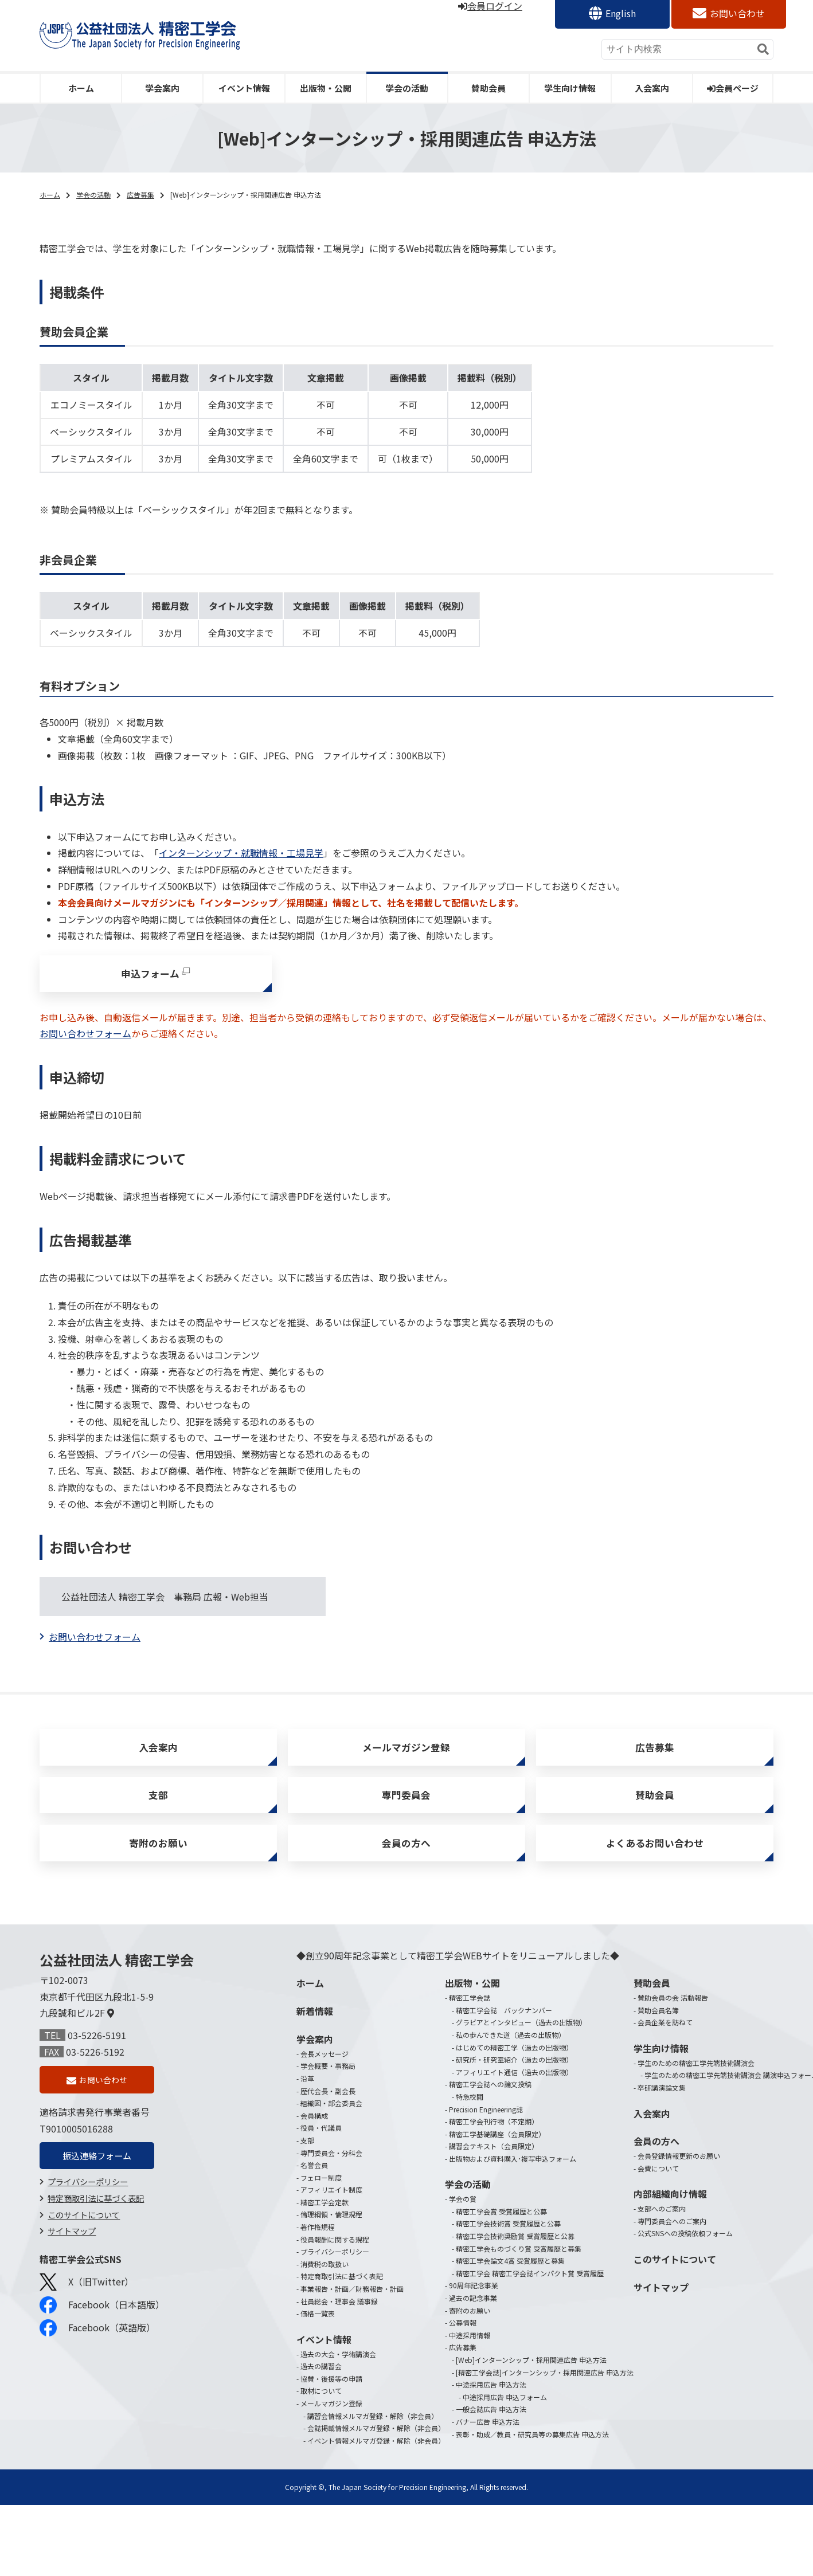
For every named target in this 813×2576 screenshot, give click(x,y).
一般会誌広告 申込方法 (491, 2425)
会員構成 (314, 2131)
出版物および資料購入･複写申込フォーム (512, 2174)
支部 (158, 1805)
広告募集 (140, 194)
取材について (321, 2407)
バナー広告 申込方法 (487, 2437)
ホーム (81, 88)
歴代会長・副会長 (327, 2107)
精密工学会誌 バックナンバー (504, 2026)
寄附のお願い (158, 1857)
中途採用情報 (469, 2351)
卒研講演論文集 (662, 2103)
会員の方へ (406, 1857)
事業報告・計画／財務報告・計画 (352, 2305)
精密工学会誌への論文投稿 (490, 2100)
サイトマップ (72, 2250)
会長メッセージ (324, 2070)
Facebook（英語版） (97, 2346)
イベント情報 (244, 88)
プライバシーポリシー (88, 2200)
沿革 (307, 2094)
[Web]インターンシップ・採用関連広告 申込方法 (531, 2376)
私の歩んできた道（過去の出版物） (510, 2051)
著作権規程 (317, 2243)
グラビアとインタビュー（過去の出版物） (521, 2038)
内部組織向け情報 (670, 2210)
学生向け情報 (570, 88)
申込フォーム (150, 975)
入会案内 (652, 88)
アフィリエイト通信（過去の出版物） (514, 2088)
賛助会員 (488, 88)
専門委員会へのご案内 (672, 2237)
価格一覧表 (317, 2329)
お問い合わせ (737, 13)
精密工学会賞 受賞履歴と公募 (501, 2227)
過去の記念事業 (473, 2314)
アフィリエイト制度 (331, 2205)
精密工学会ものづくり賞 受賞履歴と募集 (518, 2264)
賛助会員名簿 (658, 2026)
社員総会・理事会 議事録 (339, 2317)
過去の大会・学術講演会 (338, 2370)
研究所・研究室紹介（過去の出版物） (514, 2075)
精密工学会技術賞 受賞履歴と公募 (508, 2239)
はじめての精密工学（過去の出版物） (514, 2063)
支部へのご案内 (662, 2224)
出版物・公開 (325, 88)
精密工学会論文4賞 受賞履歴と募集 (510, 2276)
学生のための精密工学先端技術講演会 (696, 2079)
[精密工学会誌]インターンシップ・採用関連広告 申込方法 (545, 2388)
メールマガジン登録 (406, 1753)
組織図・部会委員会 (331, 2119)
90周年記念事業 (473, 2301)
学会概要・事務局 (327, 2082)
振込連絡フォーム (97, 2174)
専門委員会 (406, 1805)
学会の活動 (406, 88)
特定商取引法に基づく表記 (96, 2217)
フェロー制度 (321, 2193)
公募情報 (462, 2338)
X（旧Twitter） (87, 2301)
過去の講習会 (321, 2382)
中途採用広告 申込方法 (491, 2400)
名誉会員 (314, 2181)
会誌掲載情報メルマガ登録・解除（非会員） (376, 2444)
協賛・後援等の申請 (331, 2394)
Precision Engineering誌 (486, 2125)
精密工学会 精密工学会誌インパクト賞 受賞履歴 (530, 2289)
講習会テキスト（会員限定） (493, 2162)
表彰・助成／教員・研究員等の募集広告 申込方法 (532, 2450)
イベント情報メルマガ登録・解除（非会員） (376, 2456)
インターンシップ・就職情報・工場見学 (241, 853)
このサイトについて (84, 2234)
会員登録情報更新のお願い (679, 2172)
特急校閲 (469, 2113)
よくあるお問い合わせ (654, 1857)
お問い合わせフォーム (85, 1037)
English (620, 13)
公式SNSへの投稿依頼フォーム (685, 2249)
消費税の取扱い (324, 2280)
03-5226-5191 (97, 2051)
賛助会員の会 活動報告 (673, 2013)
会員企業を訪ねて (665, 2038)
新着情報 (314, 2027)
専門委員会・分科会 (331, 2169)
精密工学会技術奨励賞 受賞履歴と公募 (515, 2252)
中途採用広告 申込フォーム (505, 2413)
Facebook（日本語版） (102, 2323)
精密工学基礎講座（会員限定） (497, 2150)
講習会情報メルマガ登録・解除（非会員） (372, 2432)
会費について (658, 2184)
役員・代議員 (321, 2143)
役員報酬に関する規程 (334, 2255)
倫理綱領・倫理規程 (331, 2230)
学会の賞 (462, 2215)
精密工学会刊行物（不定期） (493, 2137)
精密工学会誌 (469, 2013)
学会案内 (162, 88)
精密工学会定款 (324, 2218)
